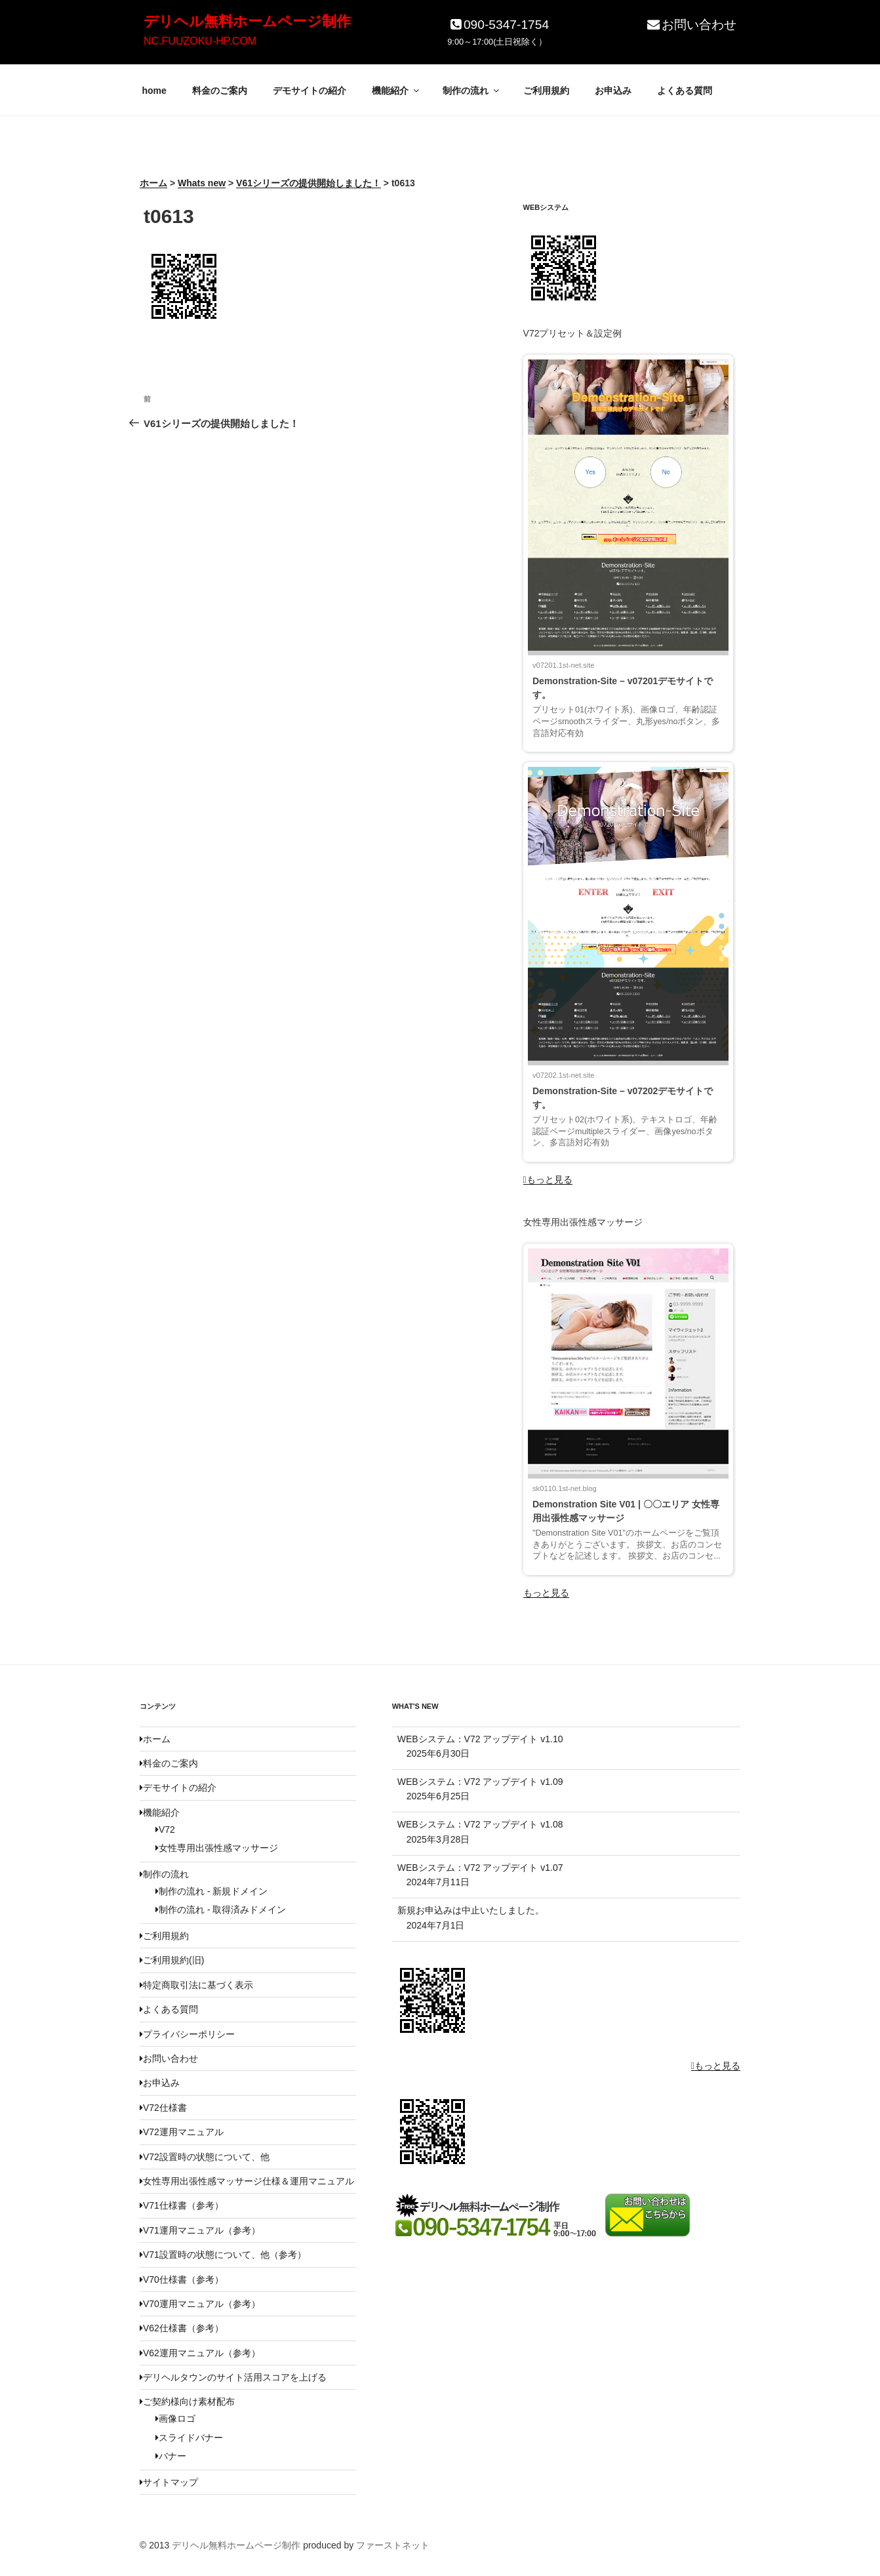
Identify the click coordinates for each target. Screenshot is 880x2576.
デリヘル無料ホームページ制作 (247, 21)
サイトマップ (169, 2482)
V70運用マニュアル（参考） (200, 2304)
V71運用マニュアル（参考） (200, 2230)
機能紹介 (396, 90)
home (154, 90)
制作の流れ (472, 90)
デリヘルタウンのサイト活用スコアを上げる (233, 2377)
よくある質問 (684, 90)
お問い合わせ (690, 24)
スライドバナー (189, 2437)
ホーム (155, 1739)
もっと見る (547, 1179)
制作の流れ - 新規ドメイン (211, 1891)
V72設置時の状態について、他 (205, 2157)
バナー (170, 2456)
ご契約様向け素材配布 (187, 2401)
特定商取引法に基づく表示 (196, 1985)
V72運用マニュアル (182, 2132)
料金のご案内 (219, 90)
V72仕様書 (163, 2107)
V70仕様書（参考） (182, 2279)
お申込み (613, 90)
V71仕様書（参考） (182, 2205)
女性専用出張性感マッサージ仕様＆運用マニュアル (247, 2181)
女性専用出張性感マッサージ (216, 1848)
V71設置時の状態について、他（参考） (223, 2254)
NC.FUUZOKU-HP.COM (200, 41)
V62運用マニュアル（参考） (200, 2353)
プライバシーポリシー (187, 2034)
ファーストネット (393, 2545)
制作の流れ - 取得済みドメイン (220, 1909)
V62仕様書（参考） (182, 2328)
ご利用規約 (546, 90)
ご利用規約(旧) (172, 1960)
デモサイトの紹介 (309, 90)
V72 (165, 1829)
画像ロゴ (175, 2418)
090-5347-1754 (498, 24)
